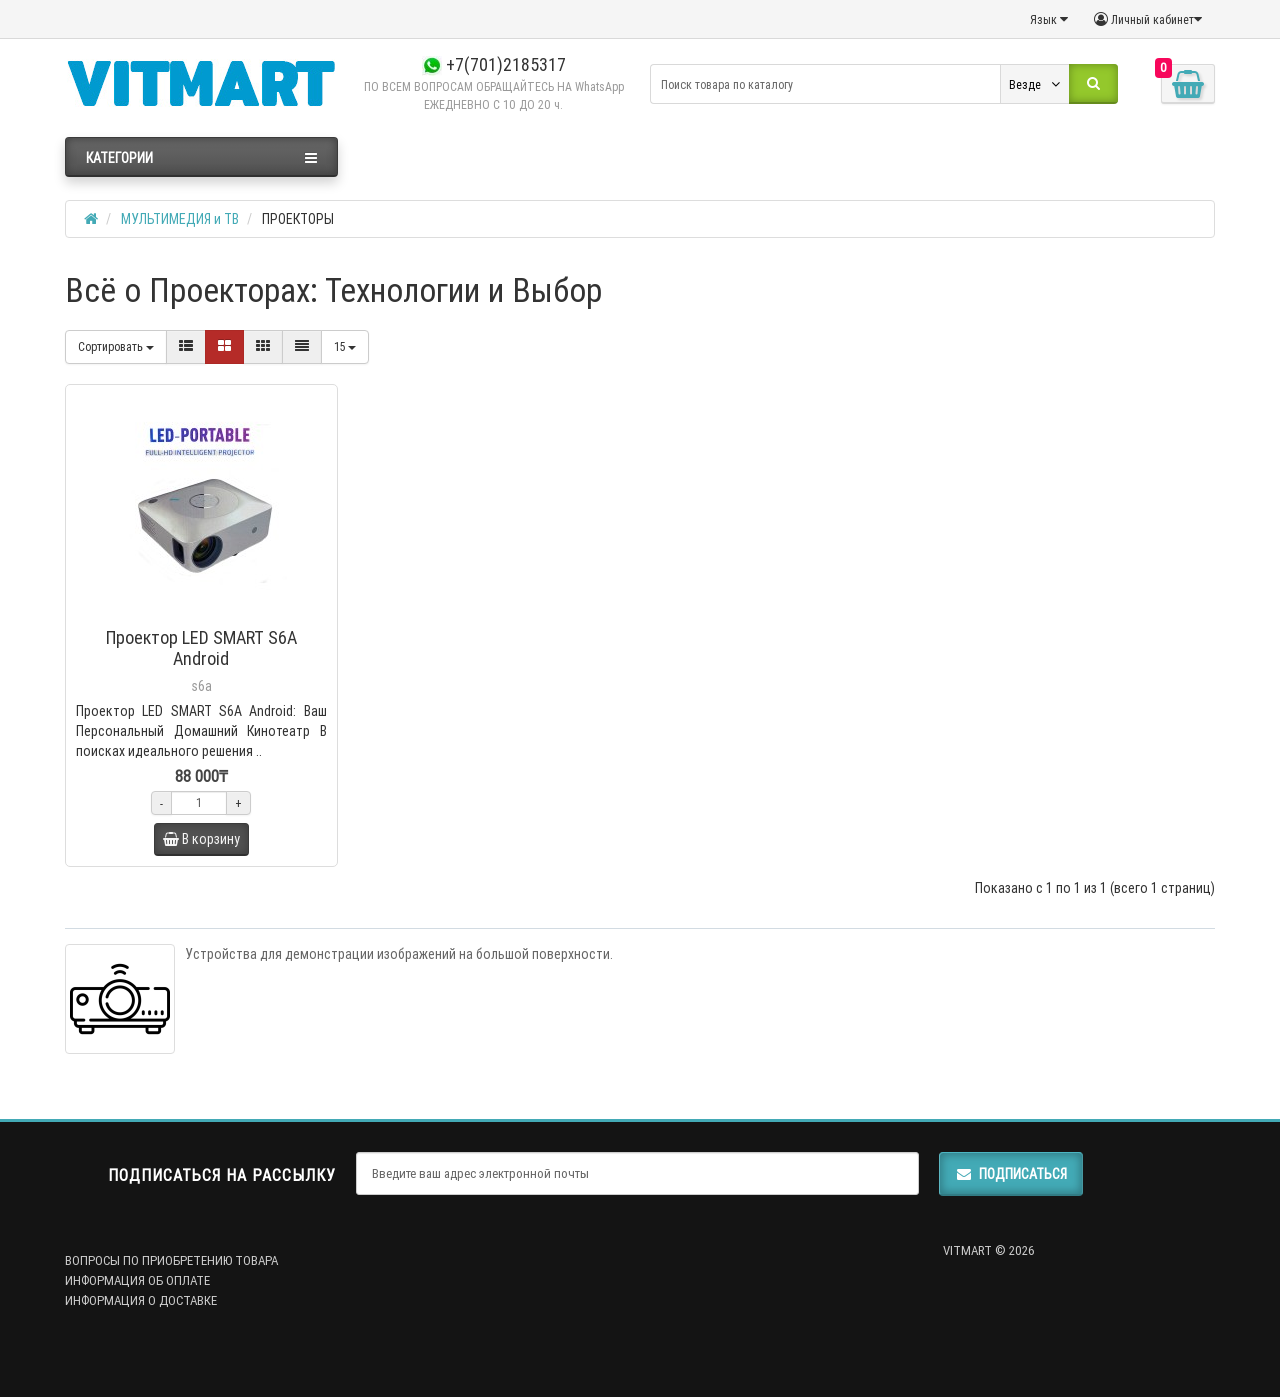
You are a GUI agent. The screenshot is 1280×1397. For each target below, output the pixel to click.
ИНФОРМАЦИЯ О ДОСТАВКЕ (141, 1300)
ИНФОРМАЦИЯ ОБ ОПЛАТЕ (137, 1280)
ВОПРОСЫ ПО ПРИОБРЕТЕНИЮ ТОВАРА (171, 1260)
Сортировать (116, 346)
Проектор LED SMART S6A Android (201, 648)
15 (345, 346)
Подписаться (1011, 1174)
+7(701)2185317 (494, 64)
